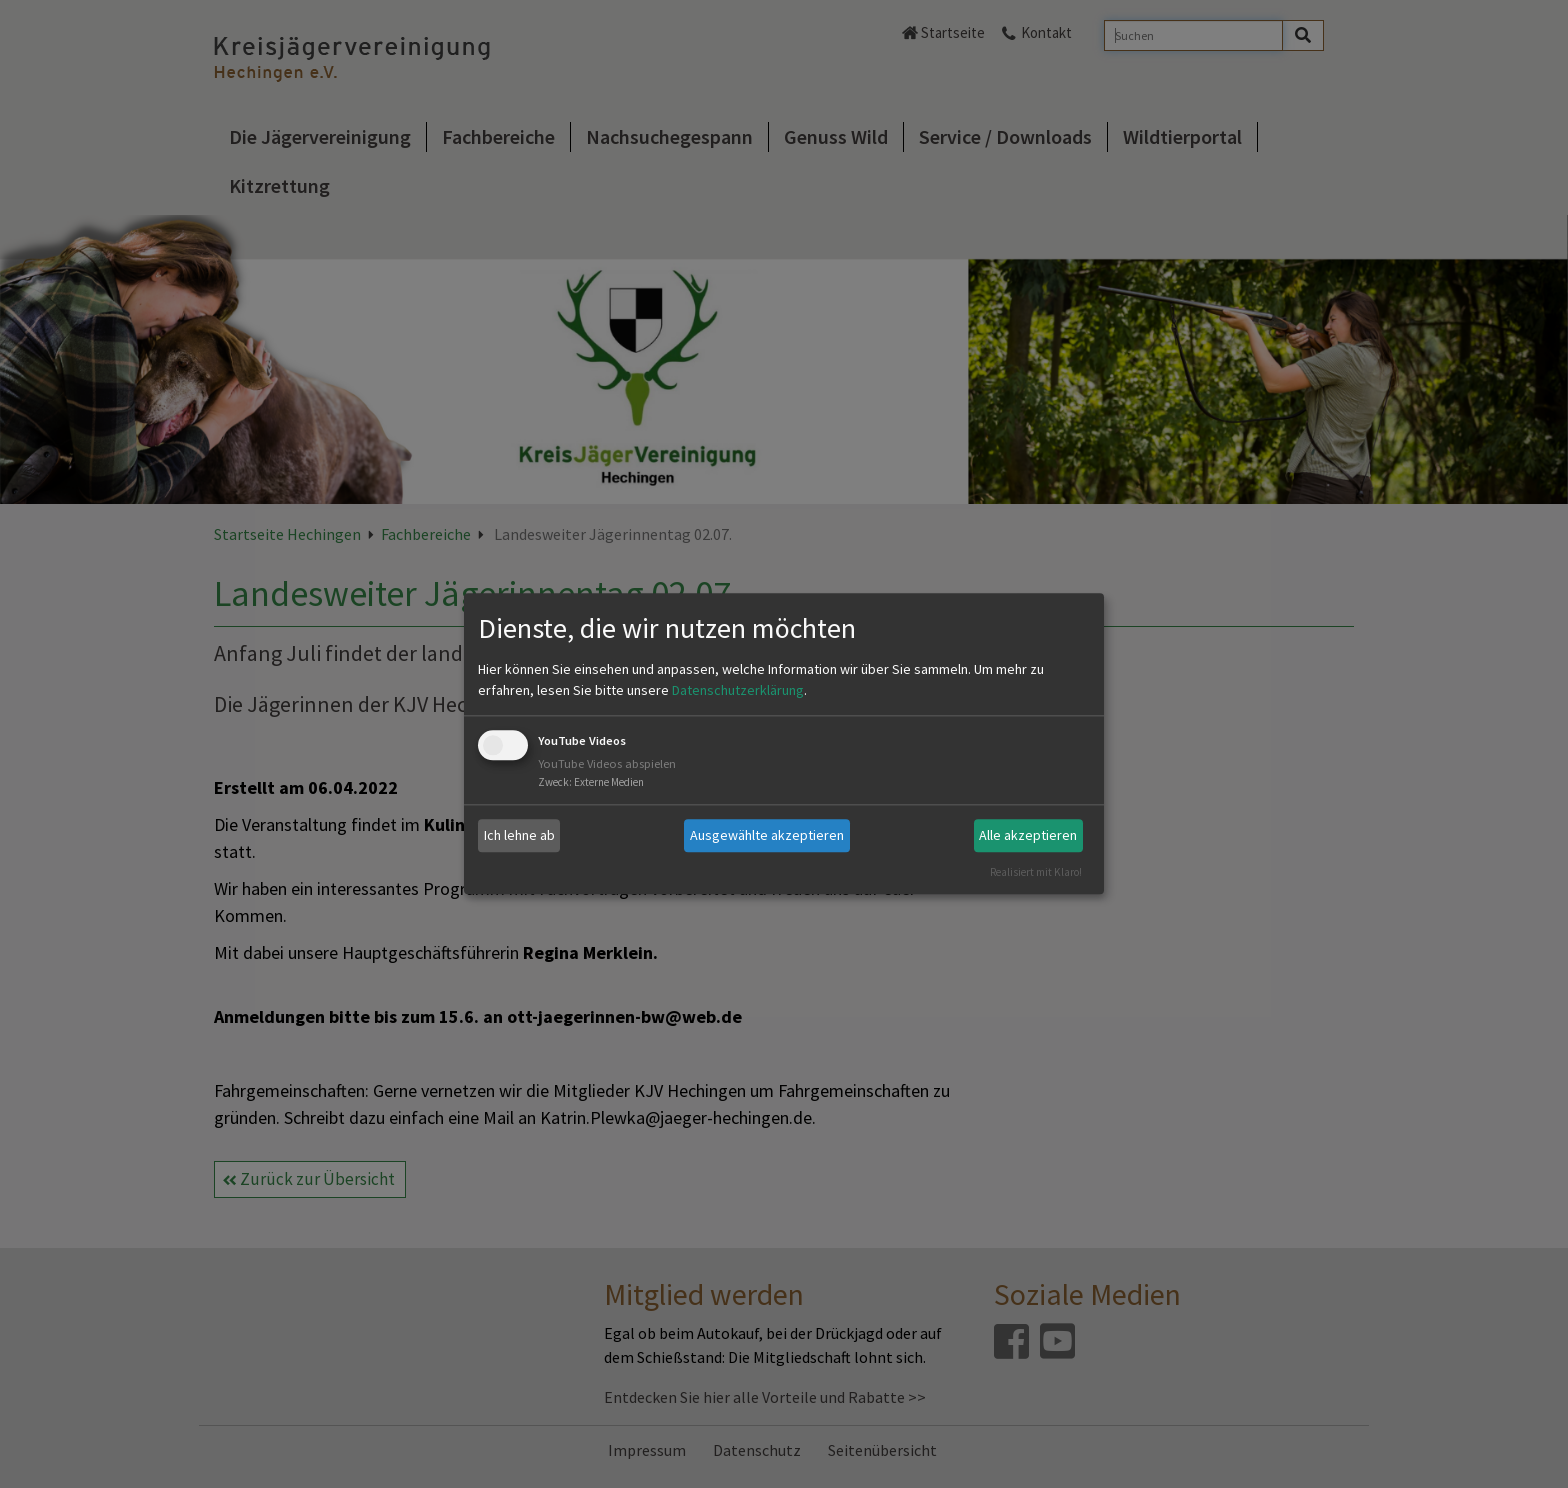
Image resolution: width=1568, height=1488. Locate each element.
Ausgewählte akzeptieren (767, 835)
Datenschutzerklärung (738, 690)
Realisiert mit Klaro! (1036, 872)
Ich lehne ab (519, 835)
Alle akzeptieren (1028, 835)
